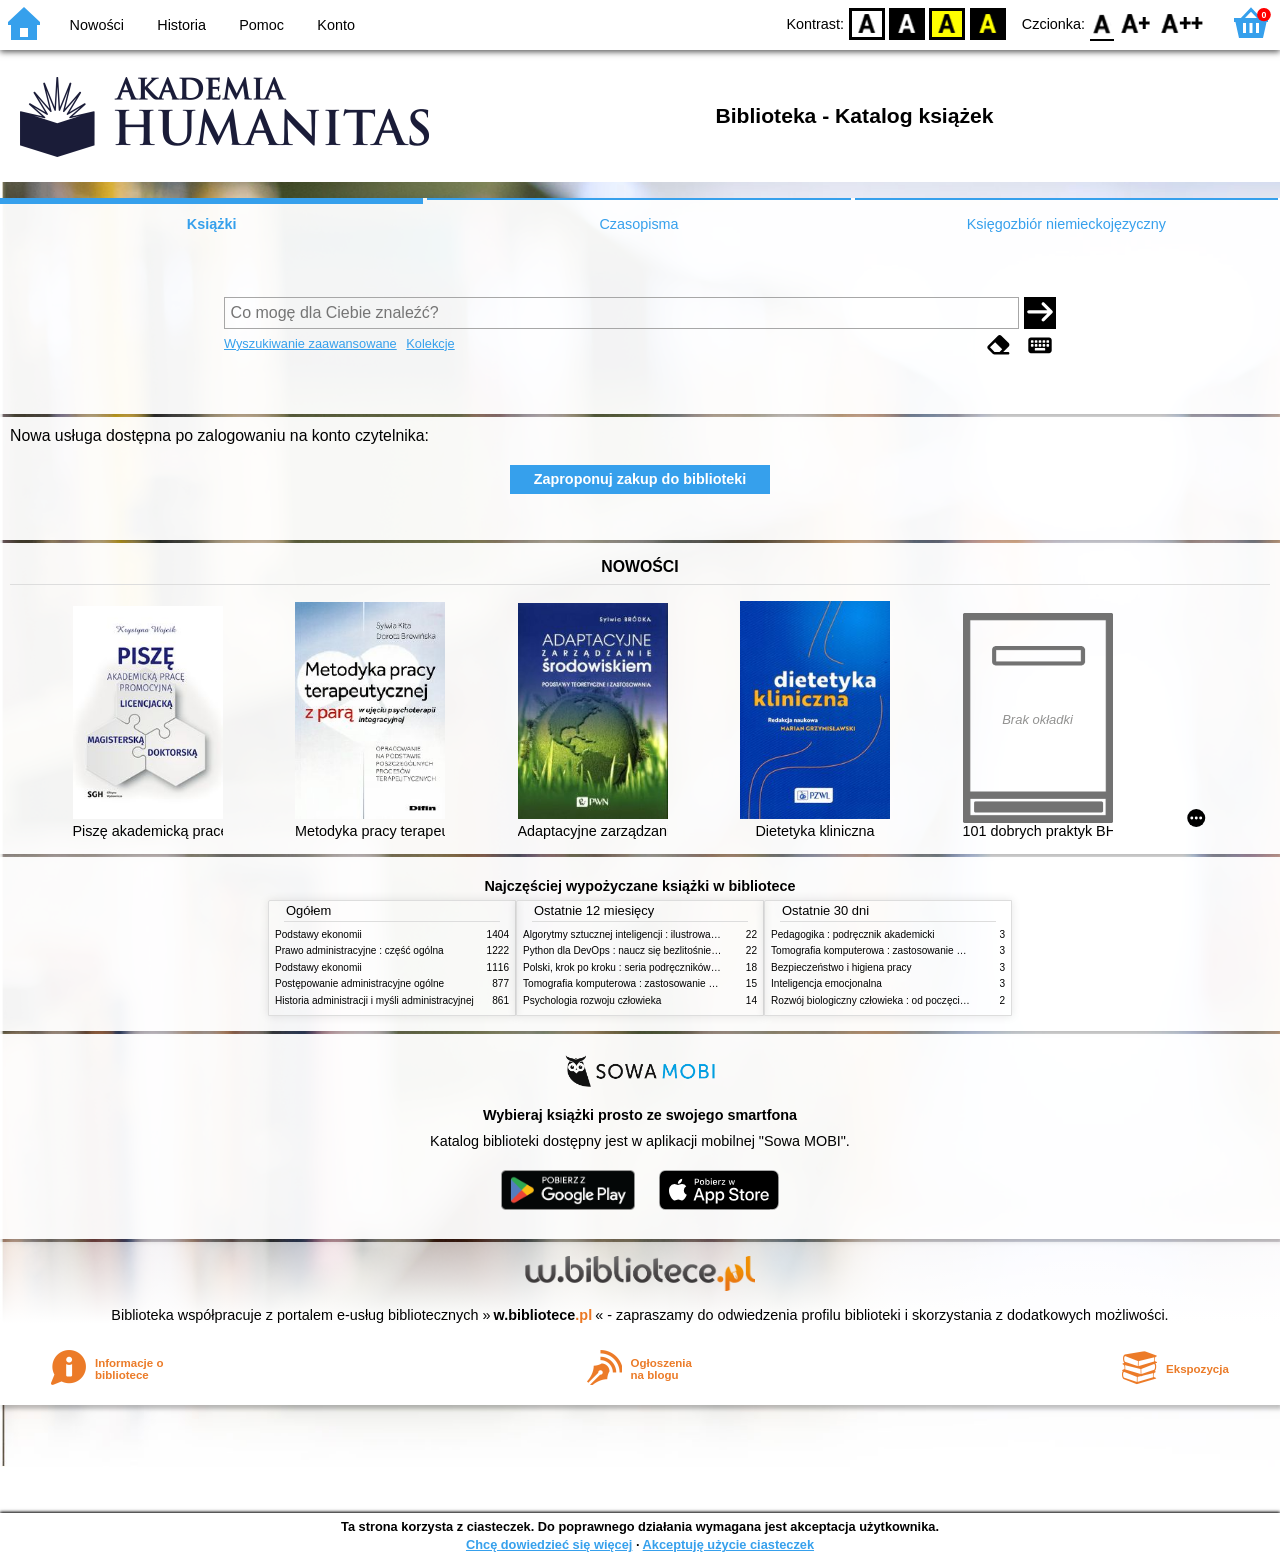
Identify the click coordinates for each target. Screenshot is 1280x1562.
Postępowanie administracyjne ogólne (359, 983)
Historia (181, 25)
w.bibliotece (543, 1315)
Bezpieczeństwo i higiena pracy (841, 967)
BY (987, 22)
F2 (1182, 22)
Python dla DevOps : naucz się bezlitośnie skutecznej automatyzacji (674, 950)
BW (907, 22)
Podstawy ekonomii (318, 934)
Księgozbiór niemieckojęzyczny (1066, 224)
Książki (212, 224)
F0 (1101, 22)
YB (947, 22)
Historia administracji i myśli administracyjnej (374, 1000)
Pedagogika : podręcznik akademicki (853, 934)
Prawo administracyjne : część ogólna (359, 950)
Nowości (97, 25)
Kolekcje (430, 343)
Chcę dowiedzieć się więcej (549, 1544)
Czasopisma (638, 224)
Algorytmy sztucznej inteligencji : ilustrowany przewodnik (649, 934)
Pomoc (261, 25)
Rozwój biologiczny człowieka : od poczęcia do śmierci (892, 1000)
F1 (1136, 22)
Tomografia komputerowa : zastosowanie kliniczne (635, 983)
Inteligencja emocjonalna (826, 983)
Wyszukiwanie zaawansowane (310, 343)
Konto (336, 25)
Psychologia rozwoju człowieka (592, 1000)
